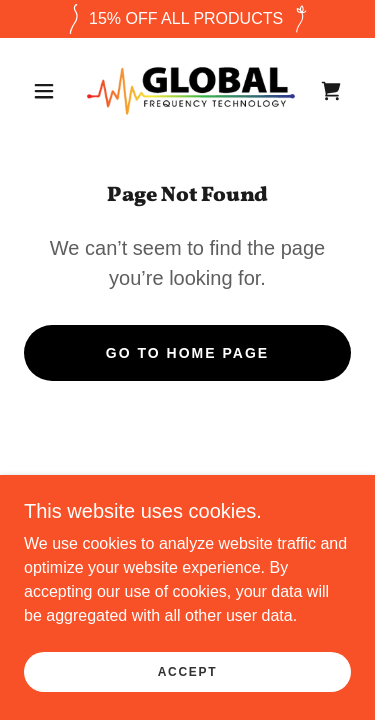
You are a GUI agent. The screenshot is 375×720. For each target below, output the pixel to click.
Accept (188, 672)
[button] (44, 91)
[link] (191, 90)
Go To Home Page (187, 353)
